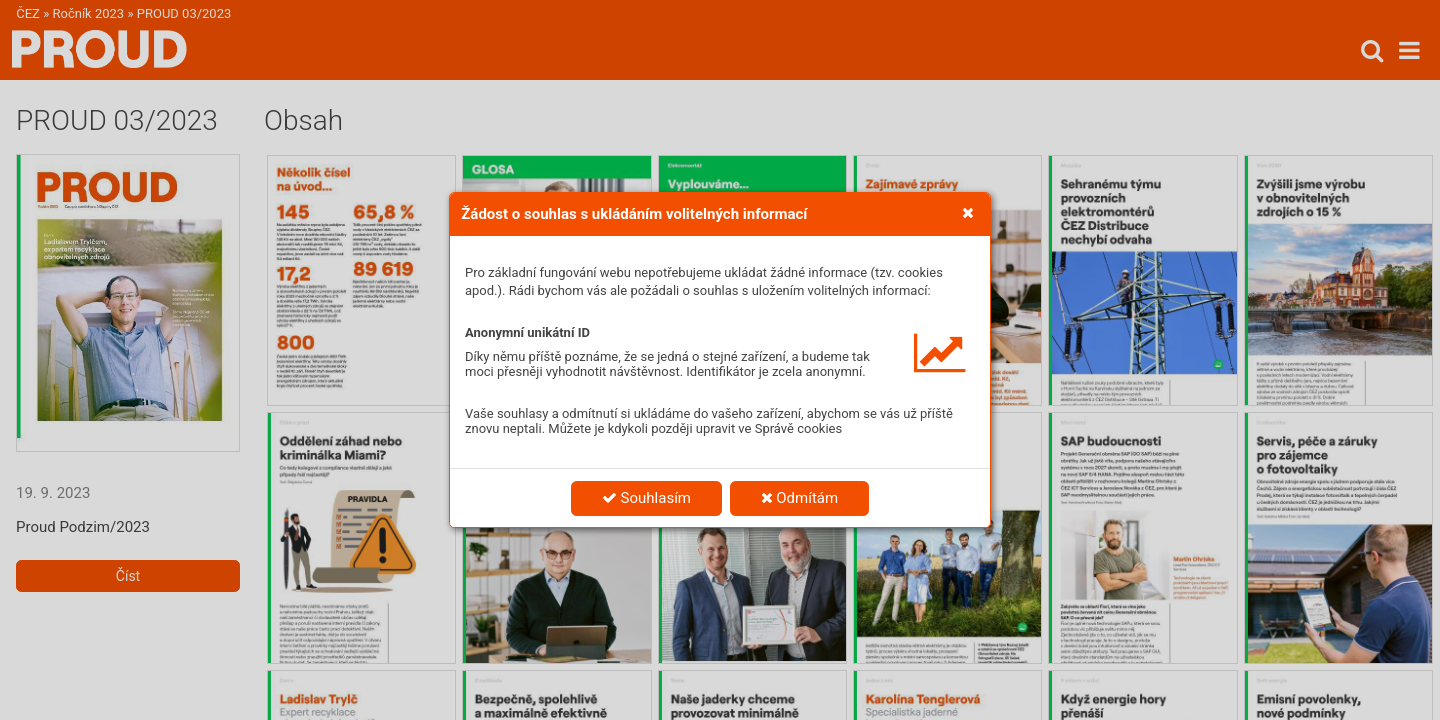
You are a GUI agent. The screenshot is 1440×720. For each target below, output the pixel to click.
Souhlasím (646, 498)
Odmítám (800, 498)
